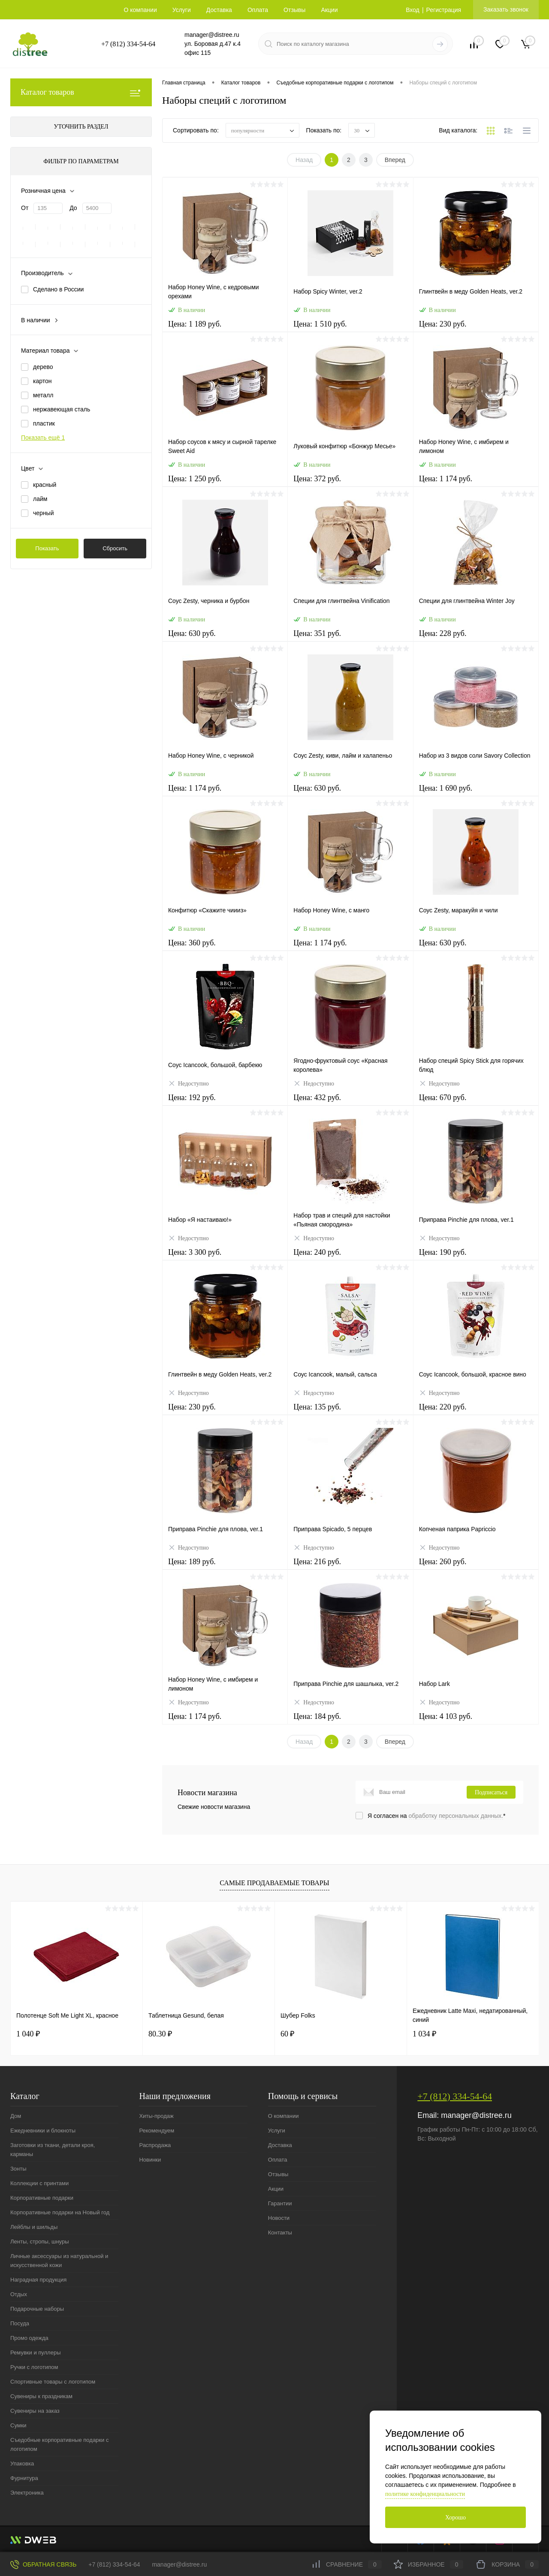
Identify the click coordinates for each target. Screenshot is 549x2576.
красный (44, 484)
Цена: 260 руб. (476, 1567)
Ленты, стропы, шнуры (39, 2241)
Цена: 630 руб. (225, 638)
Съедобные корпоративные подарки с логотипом (59, 2444)
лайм (40, 498)
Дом (15, 2116)
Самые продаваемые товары (274, 1882)
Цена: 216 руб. (350, 1567)
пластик (44, 423)
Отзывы (294, 9)
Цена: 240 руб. (350, 1257)
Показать (47, 548)
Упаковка (22, 2463)
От (24, 207)
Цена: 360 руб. (225, 948)
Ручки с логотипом (34, 2367)
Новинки (150, 2159)
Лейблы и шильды (33, 2227)
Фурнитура (24, 2478)
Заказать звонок (505, 9)
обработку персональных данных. (456, 1815)
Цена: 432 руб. (350, 1103)
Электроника (27, 2492)
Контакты (280, 2232)
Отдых (18, 2294)
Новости (279, 2218)
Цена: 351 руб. (350, 638)
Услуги (181, 9)
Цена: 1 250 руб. (225, 484)
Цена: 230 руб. (476, 329)
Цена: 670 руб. (476, 1103)
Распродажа (155, 2145)
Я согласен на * (437, 1815)
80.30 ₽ (160, 2034)
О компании (140, 9)
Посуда (19, 2323)
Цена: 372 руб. (350, 484)
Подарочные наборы (37, 2309)
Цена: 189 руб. (225, 1567)
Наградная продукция (38, 2279)
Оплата (257, 9)
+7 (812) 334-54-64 (128, 44)
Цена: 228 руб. (476, 638)
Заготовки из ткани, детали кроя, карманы (52, 2149)
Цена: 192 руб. (225, 1103)
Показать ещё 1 (43, 437)
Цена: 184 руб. (350, 1721)
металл (43, 395)
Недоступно (188, 1083)
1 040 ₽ (28, 2034)
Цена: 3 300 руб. (225, 1257)
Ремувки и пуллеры (35, 2352)
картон (42, 381)
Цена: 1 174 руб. (476, 484)
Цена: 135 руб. (350, 1412)
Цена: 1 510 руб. (350, 329)
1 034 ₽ (424, 2034)
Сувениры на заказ (35, 2411)
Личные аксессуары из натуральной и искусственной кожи (59, 2260)
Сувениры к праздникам (41, 2396)
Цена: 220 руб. (476, 1412)
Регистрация (443, 9)
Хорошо (455, 2517)
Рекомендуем (156, 2130)
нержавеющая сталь (61, 409)
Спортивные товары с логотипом (52, 2381)
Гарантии (280, 2203)
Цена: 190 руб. (476, 1257)
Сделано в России (58, 289)
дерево (43, 366)
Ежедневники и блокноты (42, 2130)
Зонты (18, 2168)
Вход (412, 9)
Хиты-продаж (156, 2116)
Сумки (18, 2425)
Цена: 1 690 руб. (476, 793)
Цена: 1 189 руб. (225, 329)
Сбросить (115, 548)
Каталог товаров (81, 92)
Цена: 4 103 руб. (476, 1721)
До (73, 207)
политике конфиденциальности (425, 2494)
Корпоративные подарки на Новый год (59, 2212)
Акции (329, 9)
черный (43, 513)
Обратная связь (43, 2564)
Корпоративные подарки (41, 2198)
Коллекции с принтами (39, 2183)
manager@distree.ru (211, 34)
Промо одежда (29, 2338)
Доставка (219, 9)
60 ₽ (288, 2034)
